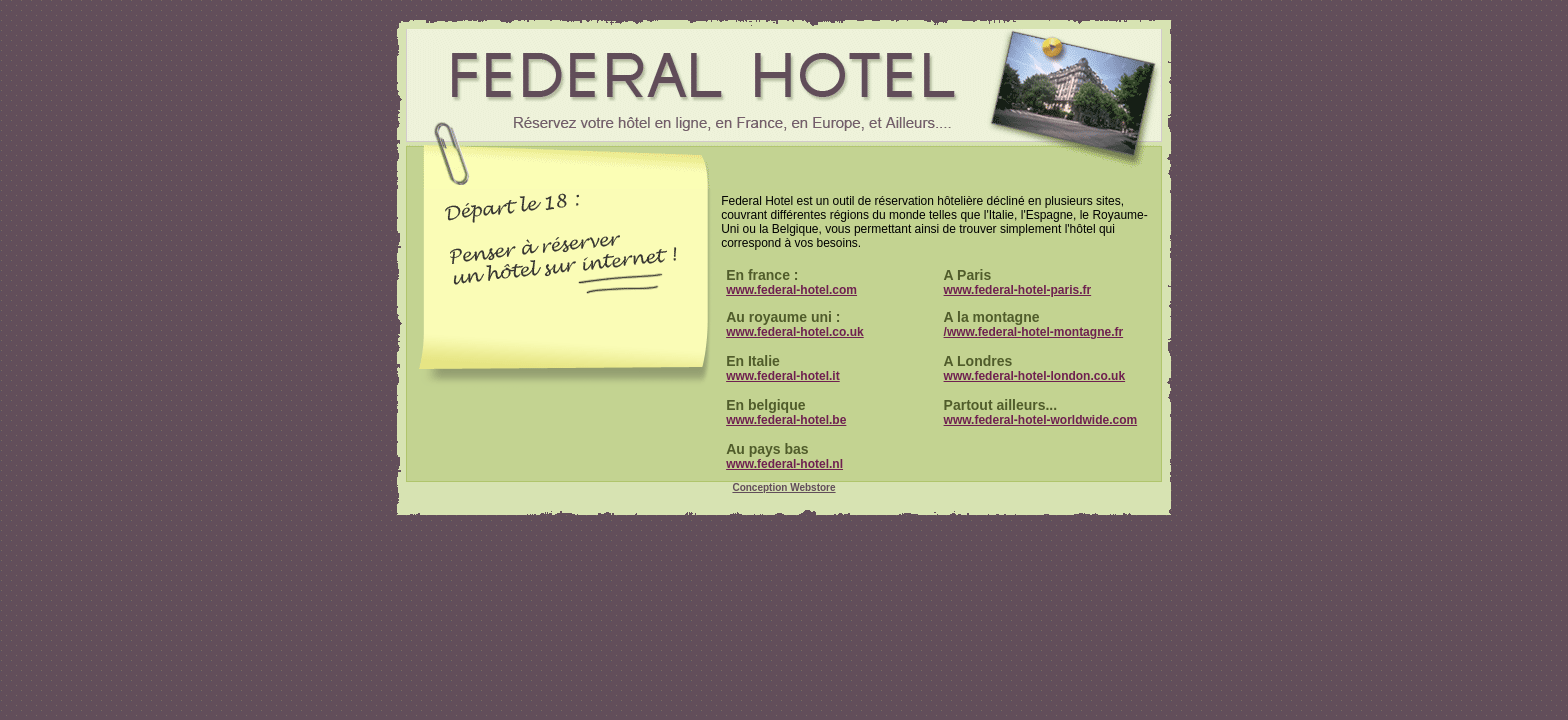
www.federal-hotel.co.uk (795, 332)
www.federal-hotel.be (786, 420)
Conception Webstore (783, 487)
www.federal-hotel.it (783, 376)
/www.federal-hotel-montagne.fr (1034, 332)
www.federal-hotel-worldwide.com (1041, 420)
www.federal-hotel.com (791, 290)
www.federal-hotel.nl (784, 464)
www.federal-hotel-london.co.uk (1035, 376)
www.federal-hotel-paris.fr (1018, 290)
